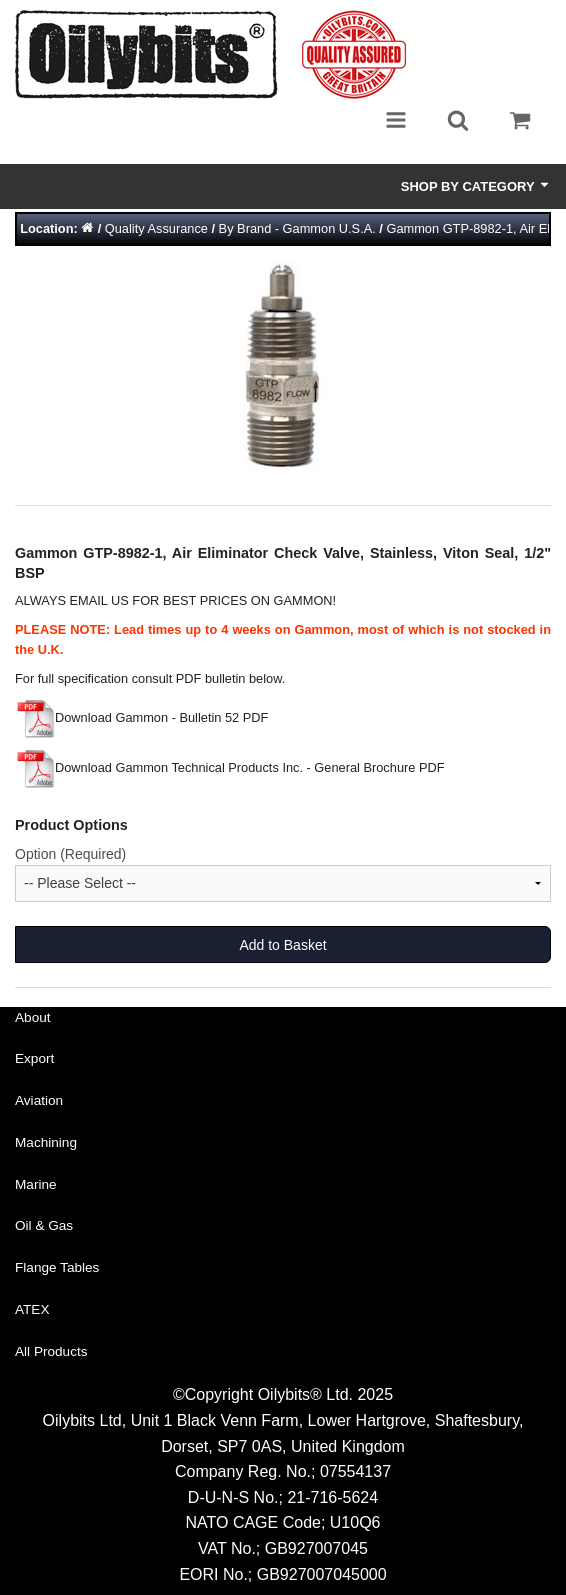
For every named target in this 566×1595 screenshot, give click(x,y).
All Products (51, 1351)
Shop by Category (476, 186)
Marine (36, 1184)
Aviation (39, 1100)
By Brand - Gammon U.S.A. (297, 228)
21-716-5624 (332, 1497)
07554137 (355, 1471)
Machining (46, 1142)
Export (34, 1058)
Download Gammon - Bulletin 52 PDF (141, 717)
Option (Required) (70, 854)
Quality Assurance (156, 228)
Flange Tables (57, 1267)
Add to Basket (282, 945)
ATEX (32, 1309)
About (33, 1017)
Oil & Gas (44, 1225)
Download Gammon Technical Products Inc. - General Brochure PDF (230, 767)
